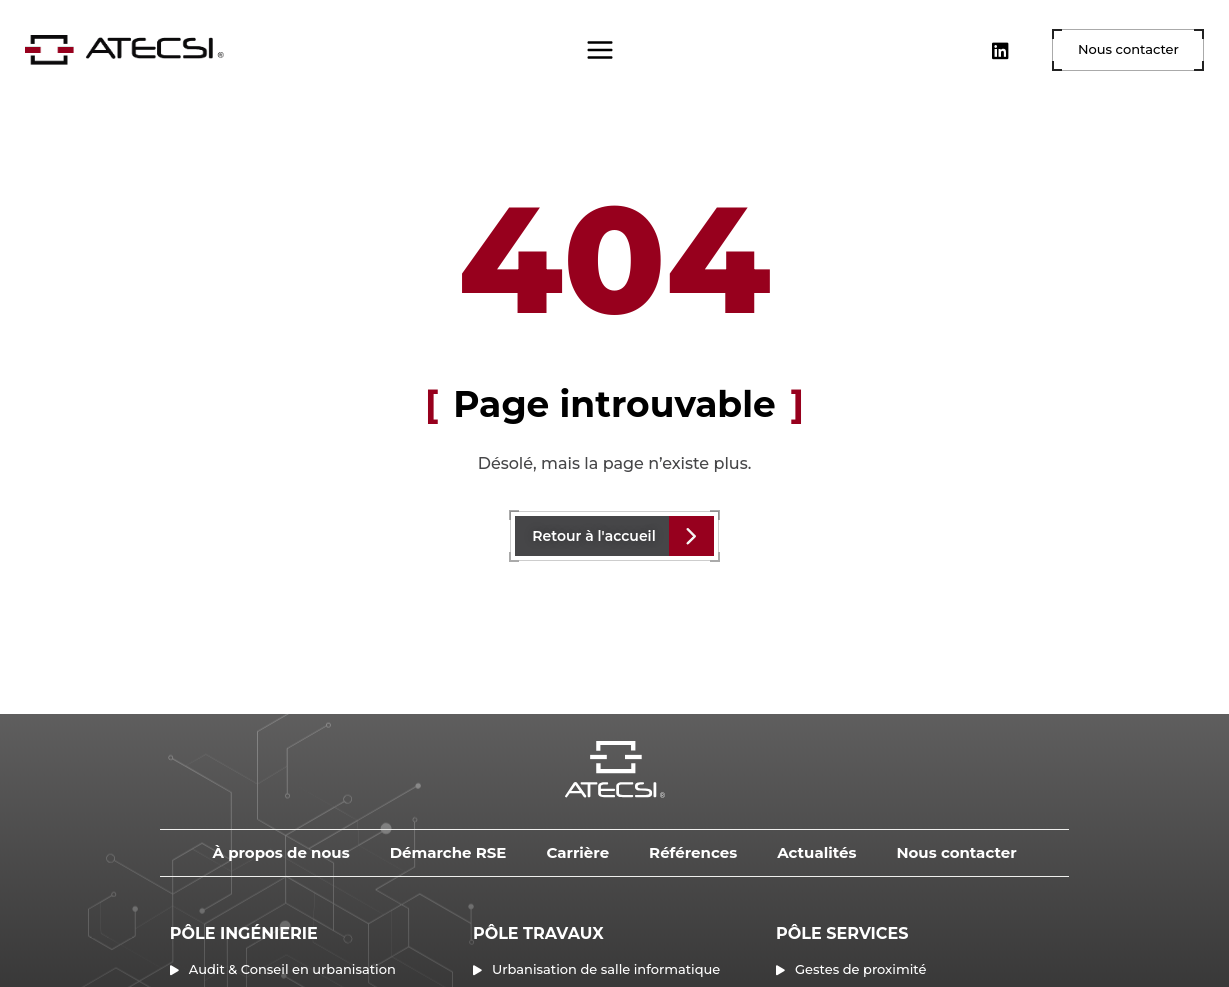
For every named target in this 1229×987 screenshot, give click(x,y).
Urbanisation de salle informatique (606, 969)
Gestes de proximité (860, 969)
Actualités (816, 852)
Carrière (577, 852)
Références (693, 852)
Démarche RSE (448, 852)
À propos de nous (280, 852)
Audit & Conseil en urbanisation (292, 969)
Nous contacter (956, 852)
